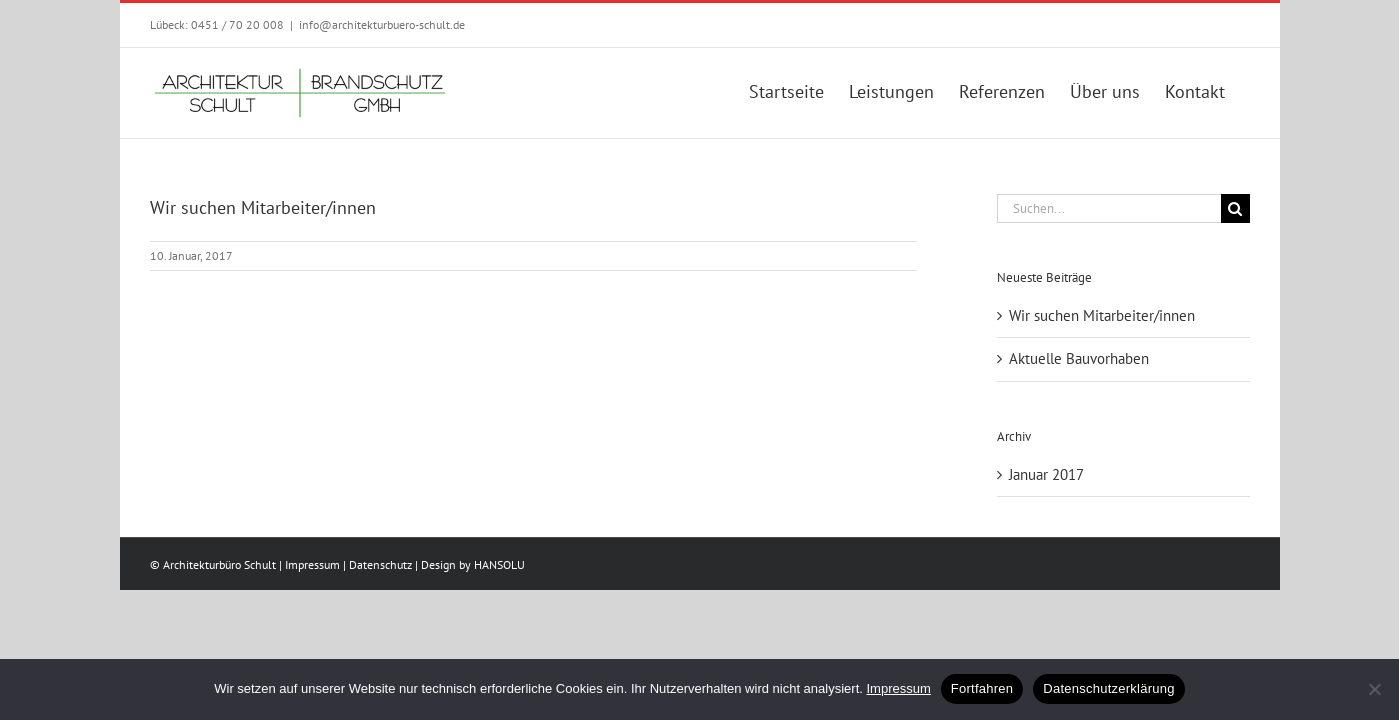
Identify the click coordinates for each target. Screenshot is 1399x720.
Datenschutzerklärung (1108, 688)
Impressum (312, 564)
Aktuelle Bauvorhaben (1079, 358)
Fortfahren (982, 688)
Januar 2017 (1046, 474)
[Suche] (1235, 208)
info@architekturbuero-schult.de (382, 24)
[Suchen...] (1109, 208)
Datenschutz (380, 564)
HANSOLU (499, 564)
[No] (1374, 689)
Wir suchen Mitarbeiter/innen (1102, 315)
